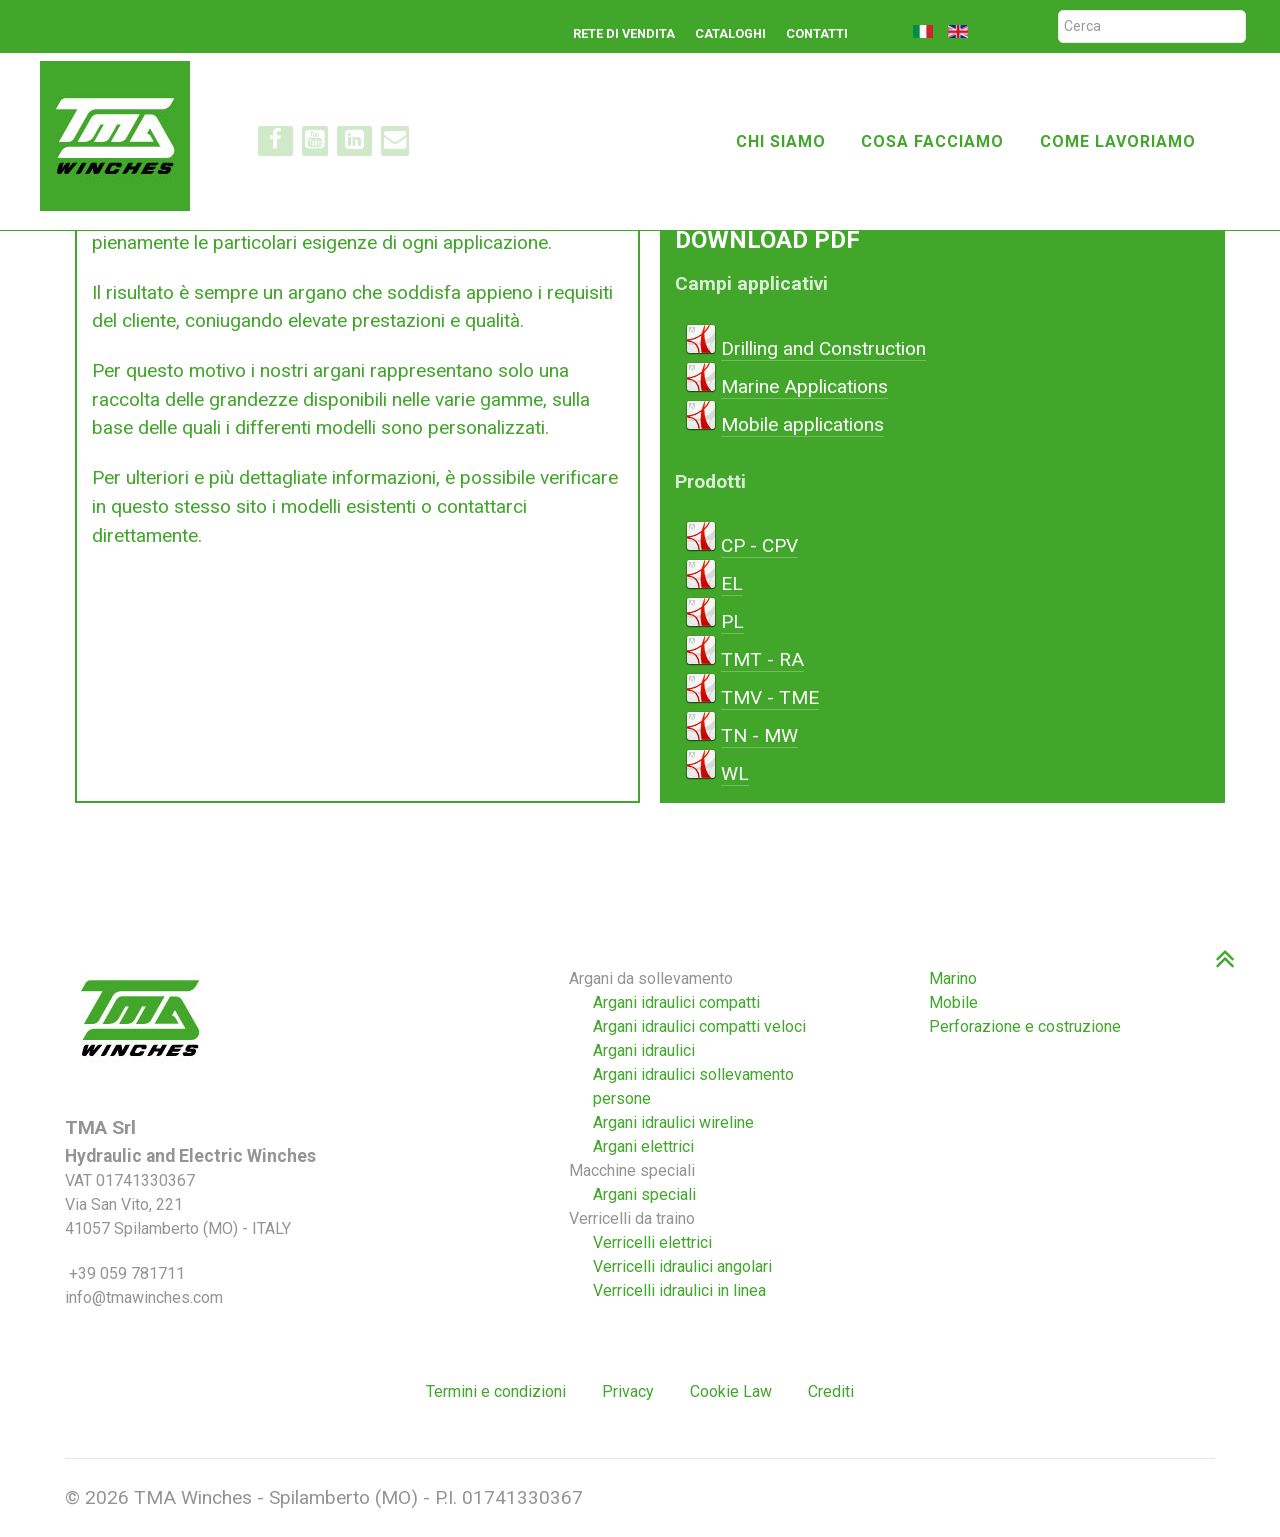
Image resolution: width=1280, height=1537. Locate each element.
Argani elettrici (643, 1146)
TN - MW (759, 735)
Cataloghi (730, 33)
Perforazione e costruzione (1025, 1026)
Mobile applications (802, 424)
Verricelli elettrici (652, 1242)
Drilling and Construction (823, 348)
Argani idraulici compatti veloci (699, 1026)
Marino (953, 978)
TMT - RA (762, 659)
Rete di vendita (624, 33)
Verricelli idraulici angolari (682, 1266)
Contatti (817, 33)
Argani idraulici (644, 1050)
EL (732, 583)
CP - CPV (759, 545)
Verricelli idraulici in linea (679, 1290)
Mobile (953, 1002)
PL (732, 621)
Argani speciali (644, 1194)
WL (735, 773)
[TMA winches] (123, 134)
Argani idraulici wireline (673, 1122)
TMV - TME (770, 697)
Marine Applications (804, 386)
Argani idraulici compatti (676, 1002)
